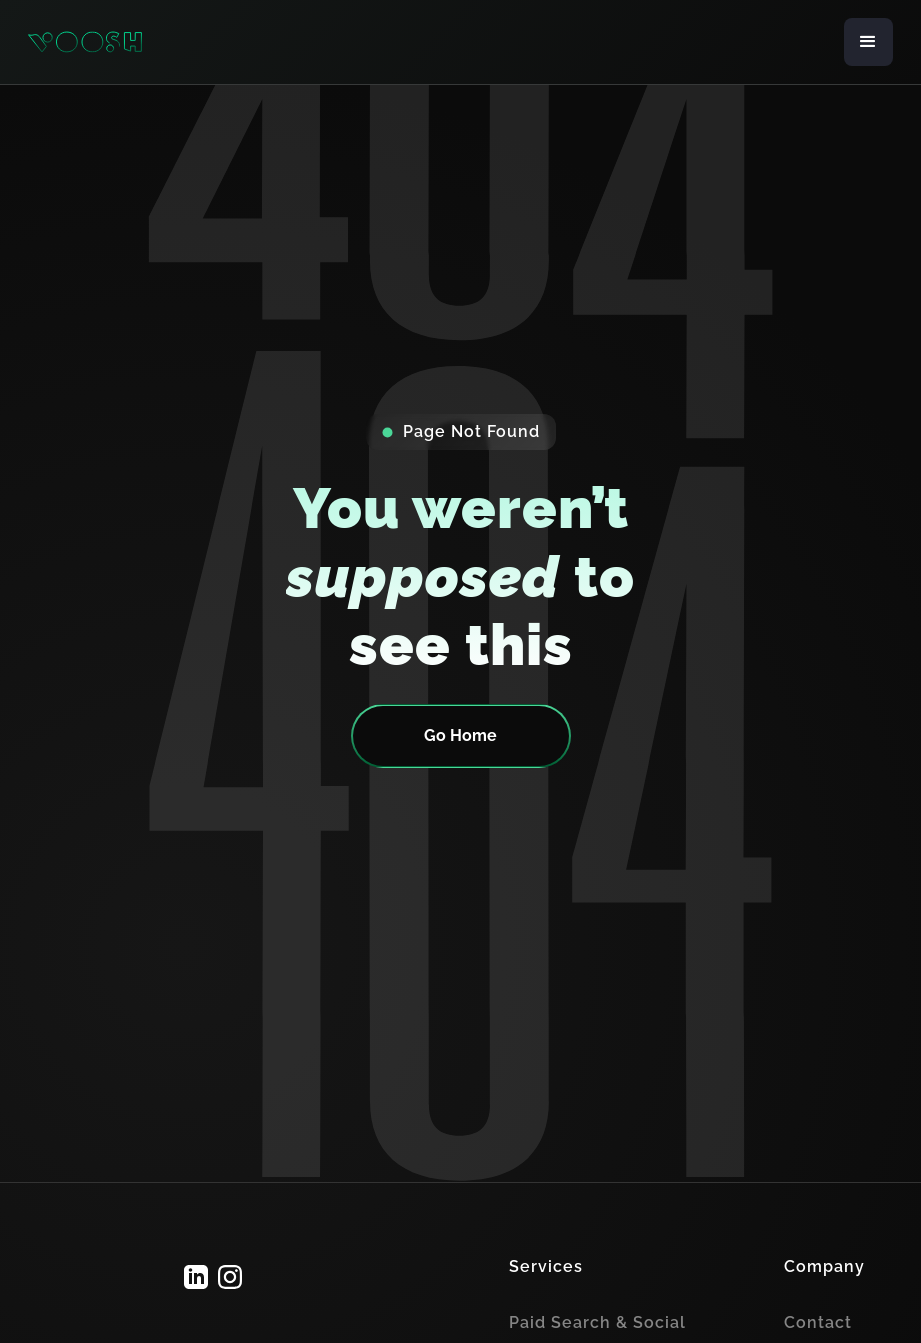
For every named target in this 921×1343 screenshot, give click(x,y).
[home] (85, 42)
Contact (818, 1322)
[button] (868, 42)
